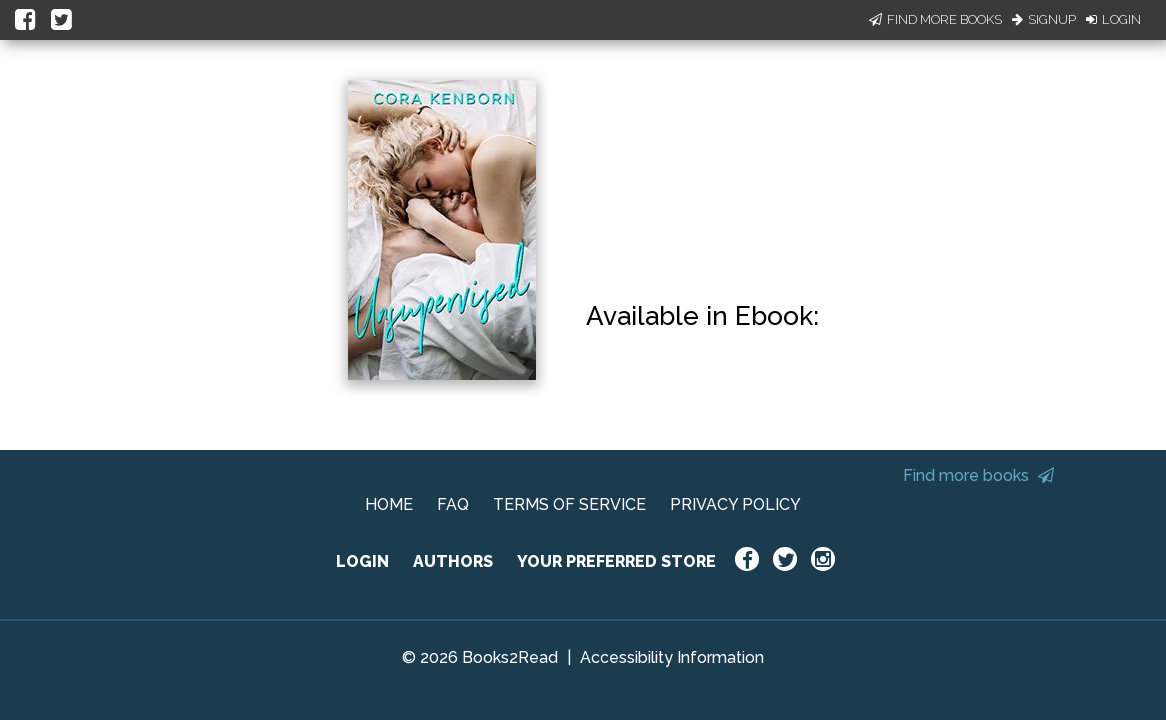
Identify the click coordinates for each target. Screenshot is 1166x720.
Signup (1044, 19)
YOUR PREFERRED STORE (616, 561)
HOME (389, 504)
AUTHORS (453, 561)
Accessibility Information (672, 657)
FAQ (453, 504)
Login (1113, 19)
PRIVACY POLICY (735, 504)
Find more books (978, 475)
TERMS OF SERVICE (569, 504)
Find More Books (935, 19)
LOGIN (362, 561)
